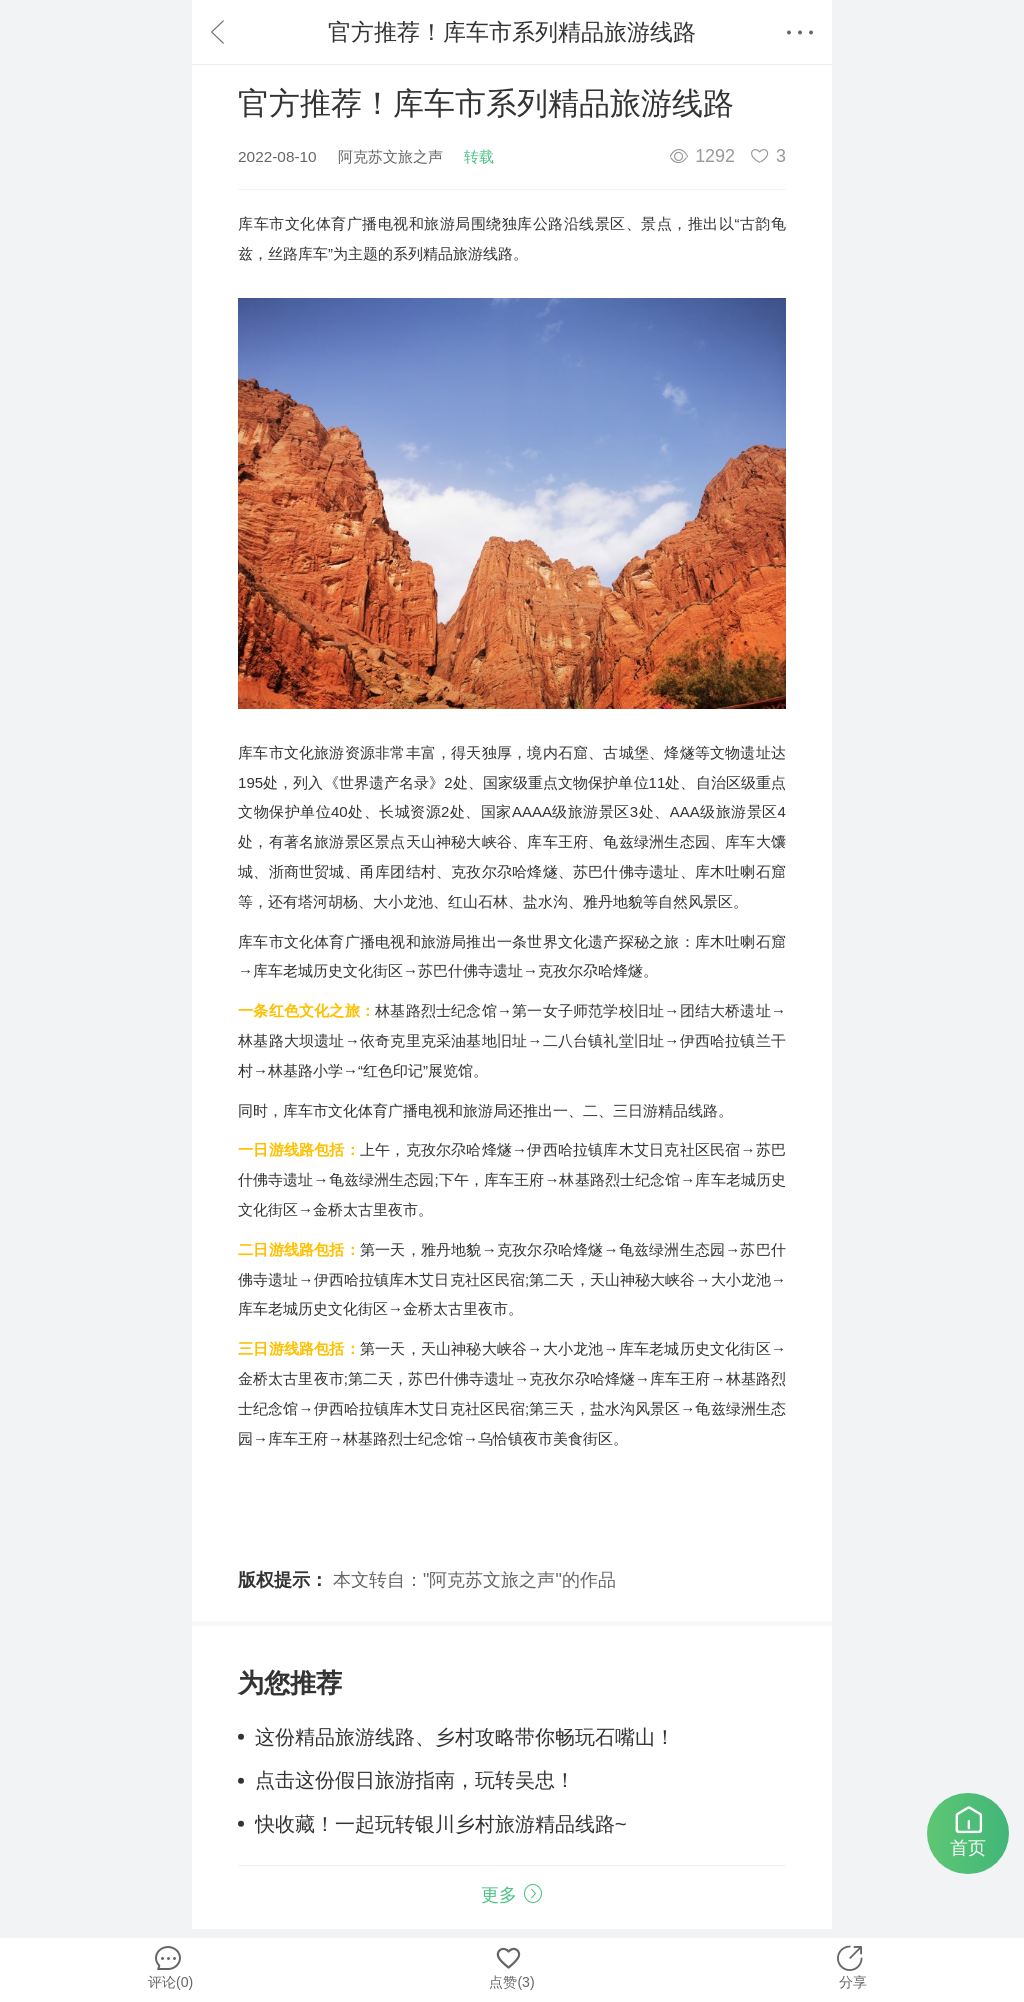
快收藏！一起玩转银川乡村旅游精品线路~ (441, 1823)
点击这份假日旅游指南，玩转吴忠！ (415, 1779)
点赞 (508, 1964)
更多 (512, 1895)
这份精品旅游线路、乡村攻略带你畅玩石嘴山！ (465, 1736)
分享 (850, 1964)
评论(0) (167, 1964)
